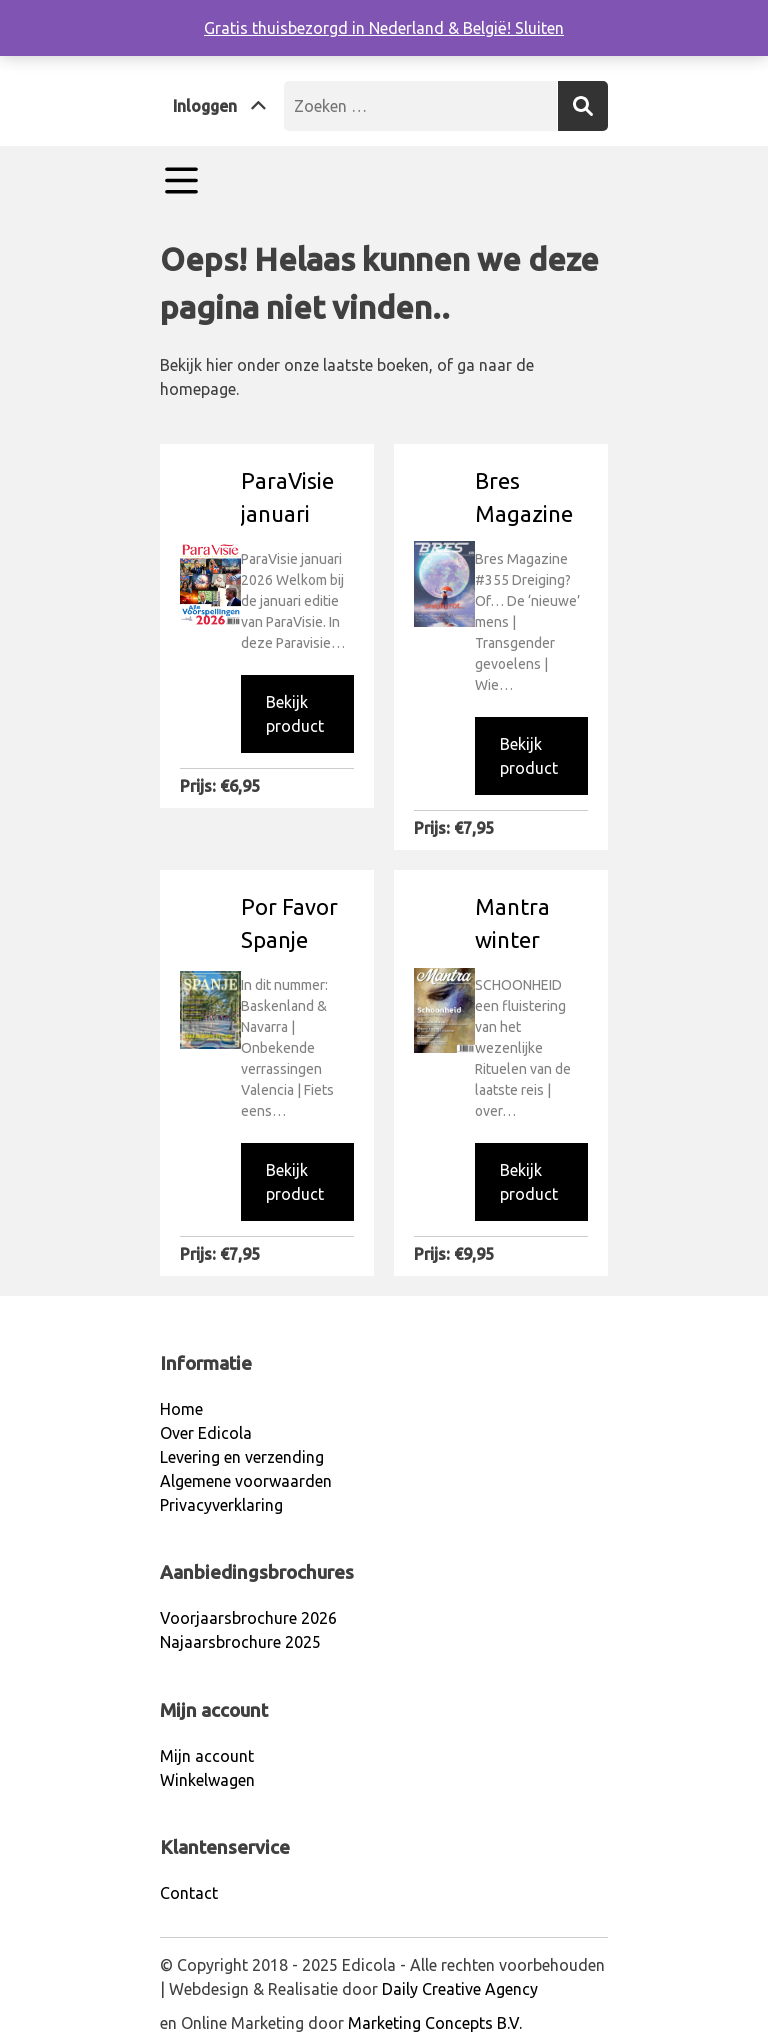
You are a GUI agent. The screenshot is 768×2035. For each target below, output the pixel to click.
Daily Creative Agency (460, 1989)
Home (181, 1409)
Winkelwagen (207, 1780)
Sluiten (539, 28)
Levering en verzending (242, 1457)
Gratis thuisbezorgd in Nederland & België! (359, 28)
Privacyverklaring (221, 1505)
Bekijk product (295, 714)
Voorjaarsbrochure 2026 (248, 1618)
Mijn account (207, 1756)
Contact (189, 1893)
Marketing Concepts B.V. (435, 2023)
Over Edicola (206, 1433)
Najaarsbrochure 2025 (240, 1642)
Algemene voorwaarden (246, 1481)
